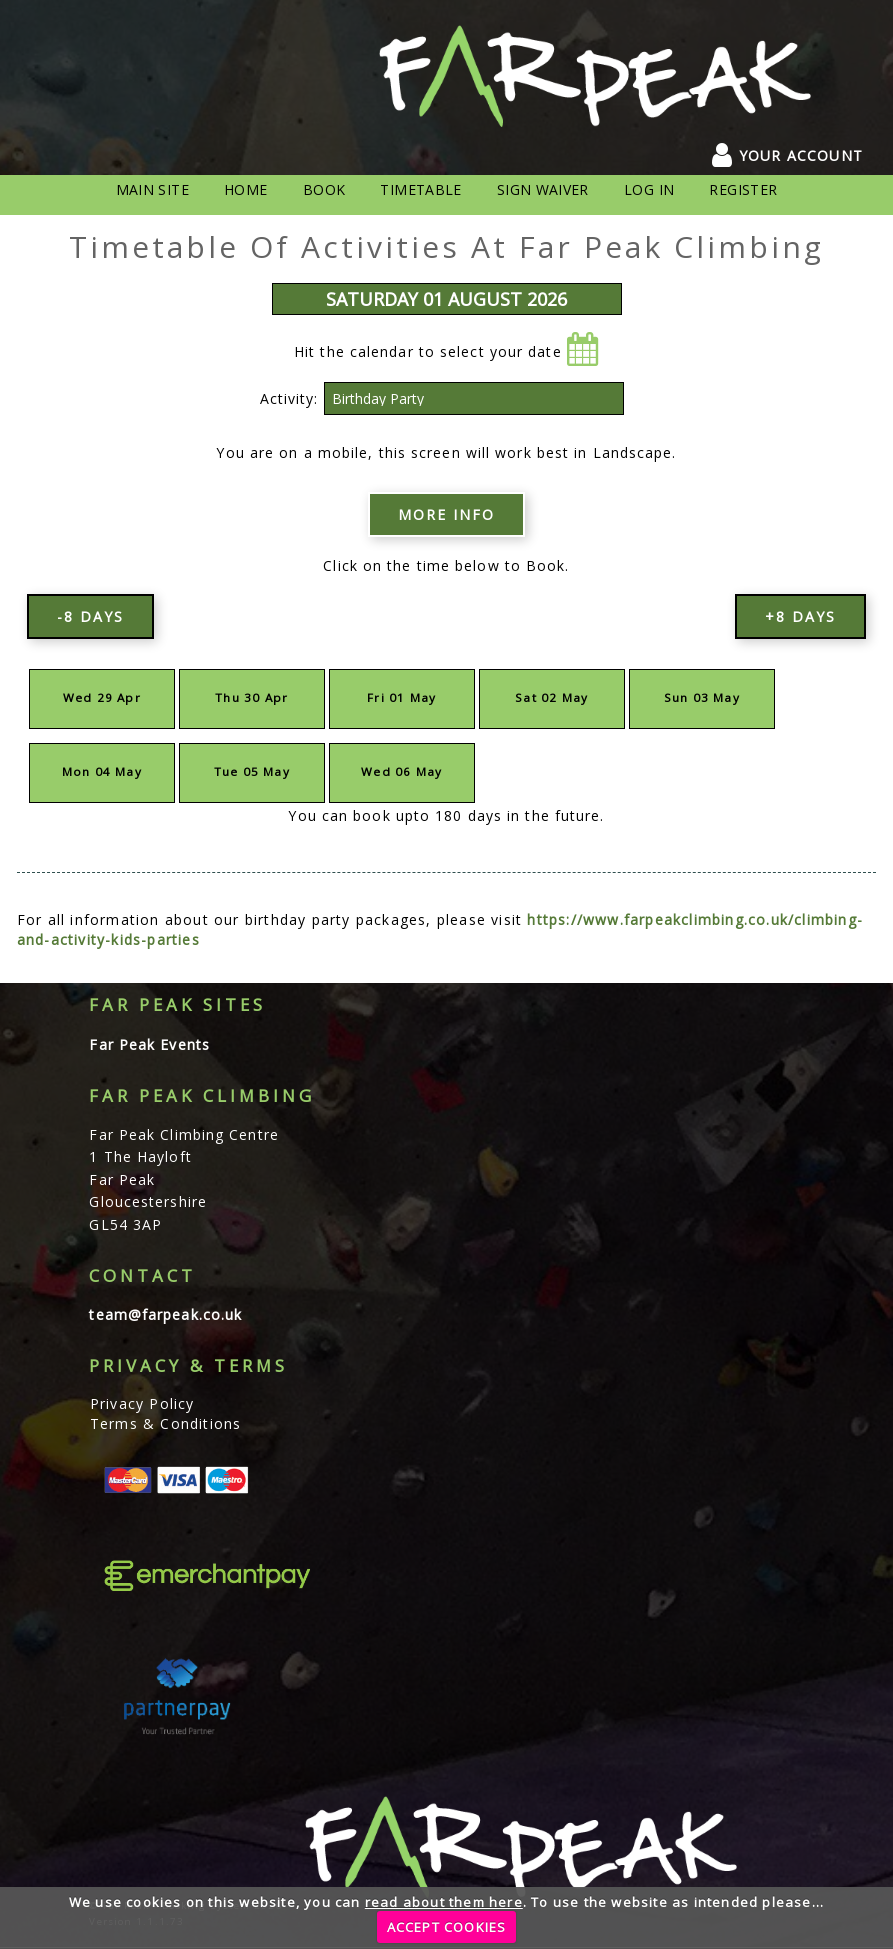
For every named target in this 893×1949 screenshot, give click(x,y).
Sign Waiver (543, 189)
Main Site (152, 189)
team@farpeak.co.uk (165, 1314)
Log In (649, 189)
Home (245, 189)
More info (446, 514)
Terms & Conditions (166, 1423)
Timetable (420, 189)
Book (324, 189)
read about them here (444, 1902)
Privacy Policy (142, 1403)
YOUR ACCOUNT (787, 155)
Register (743, 189)
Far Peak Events (149, 1044)
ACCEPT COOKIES (447, 1927)
